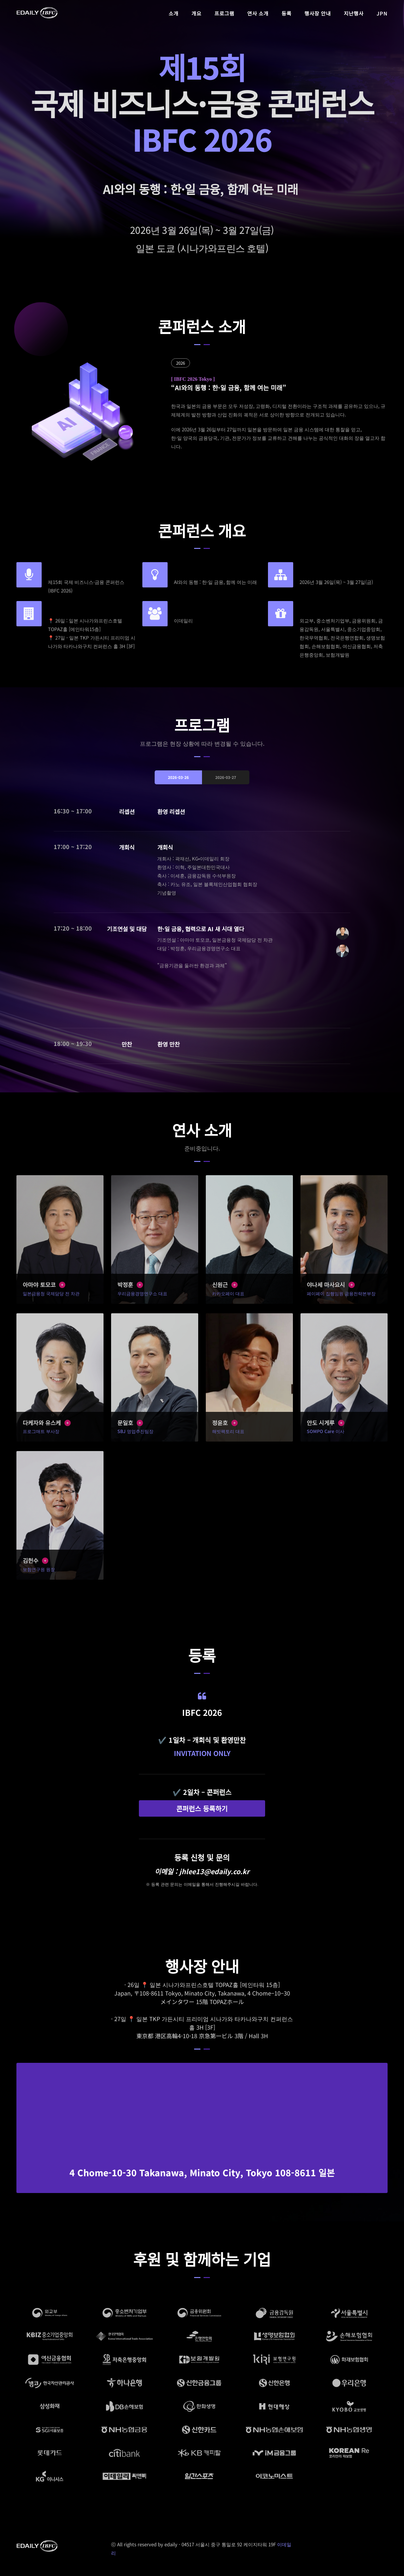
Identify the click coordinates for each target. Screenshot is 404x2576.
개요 (196, 13)
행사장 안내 (318, 13)
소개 (173, 13)
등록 (286, 13)
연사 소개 (258, 13)
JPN (382, 13)
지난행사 (354, 13)
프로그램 (224, 13)
